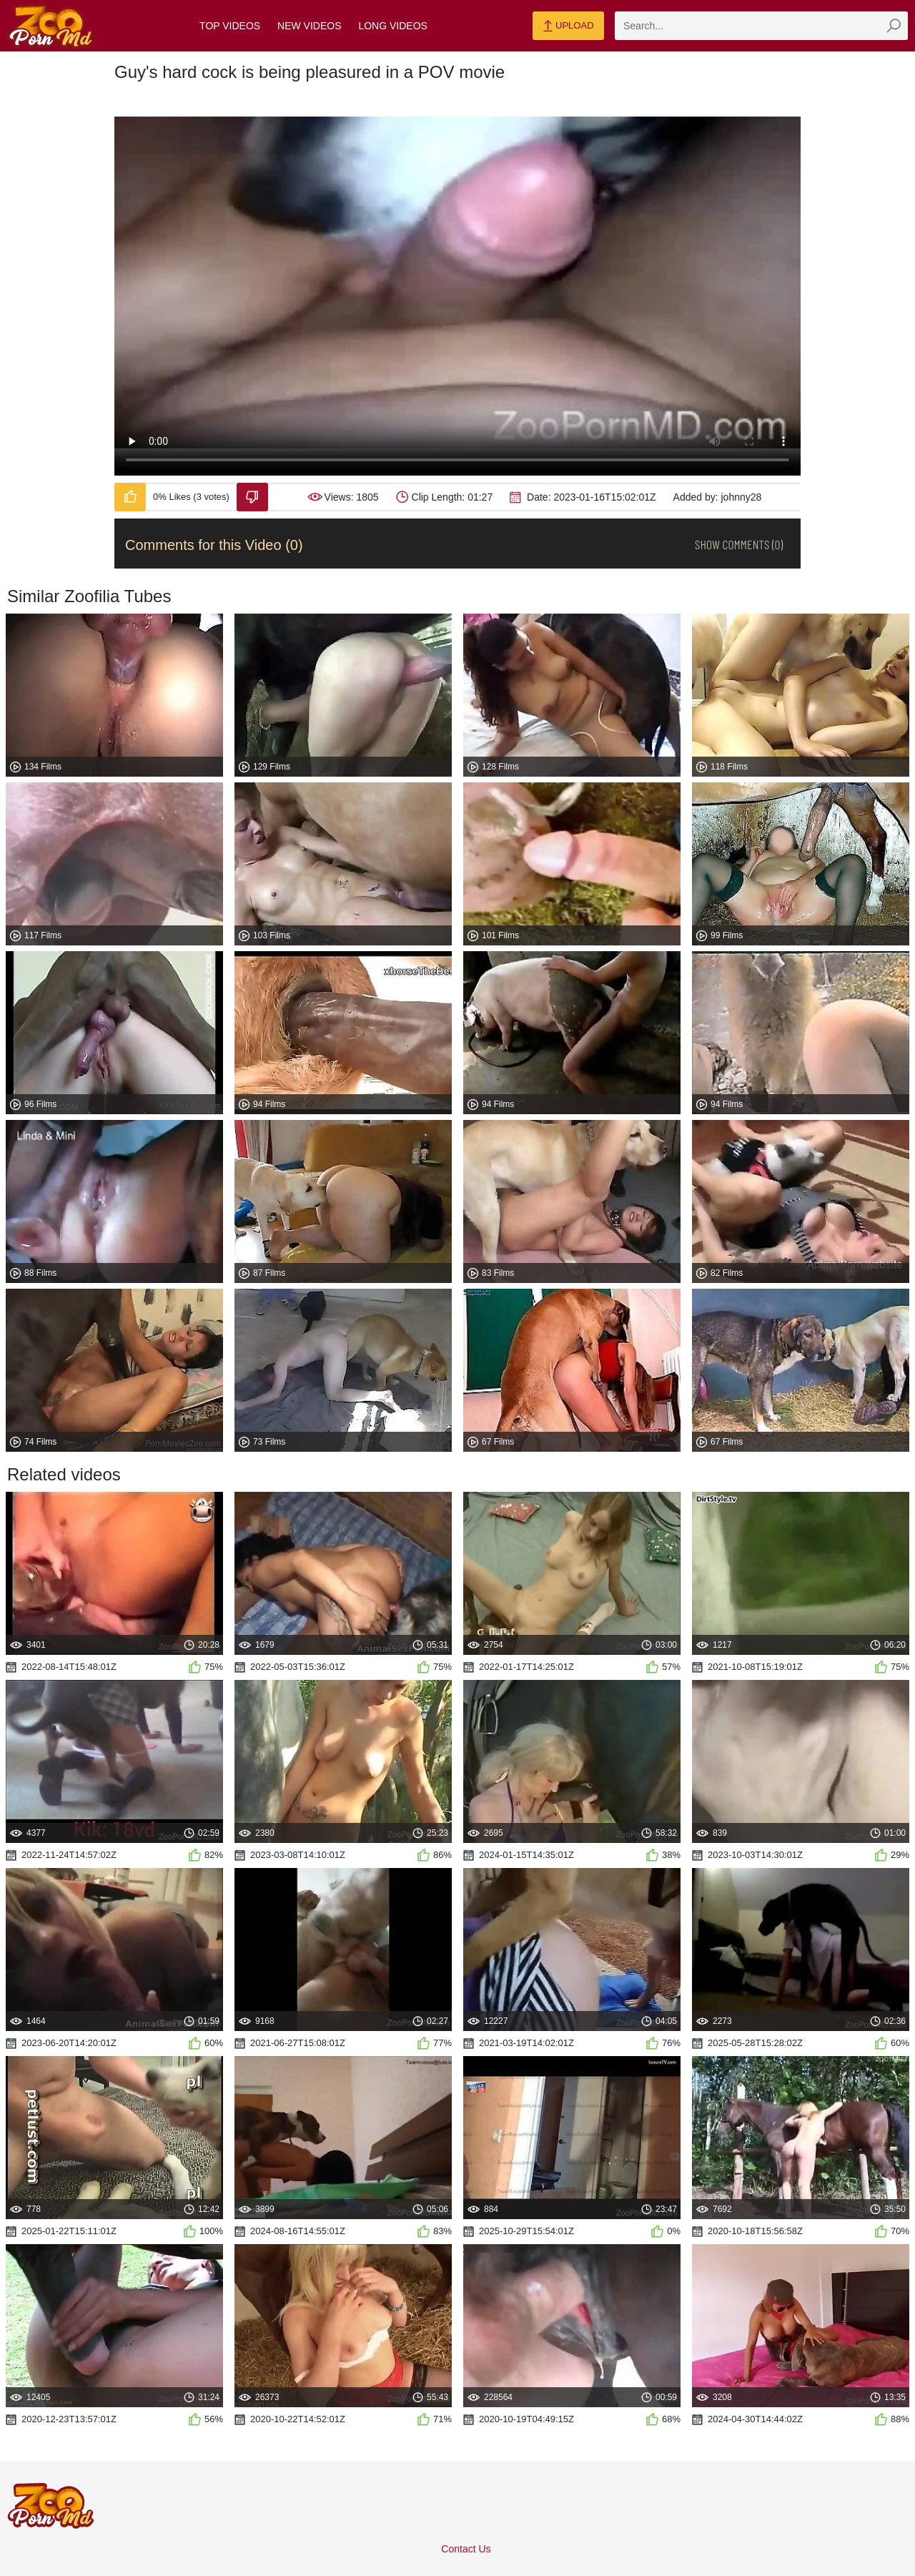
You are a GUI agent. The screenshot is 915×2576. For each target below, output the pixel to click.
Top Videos (229, 25)
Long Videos (392, 25)
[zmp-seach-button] (893, 25)
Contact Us (465, 2549)
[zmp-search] (761, 25)
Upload (568, 26)
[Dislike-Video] (252, 497)
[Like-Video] (130, 497)
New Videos (309, 25)
